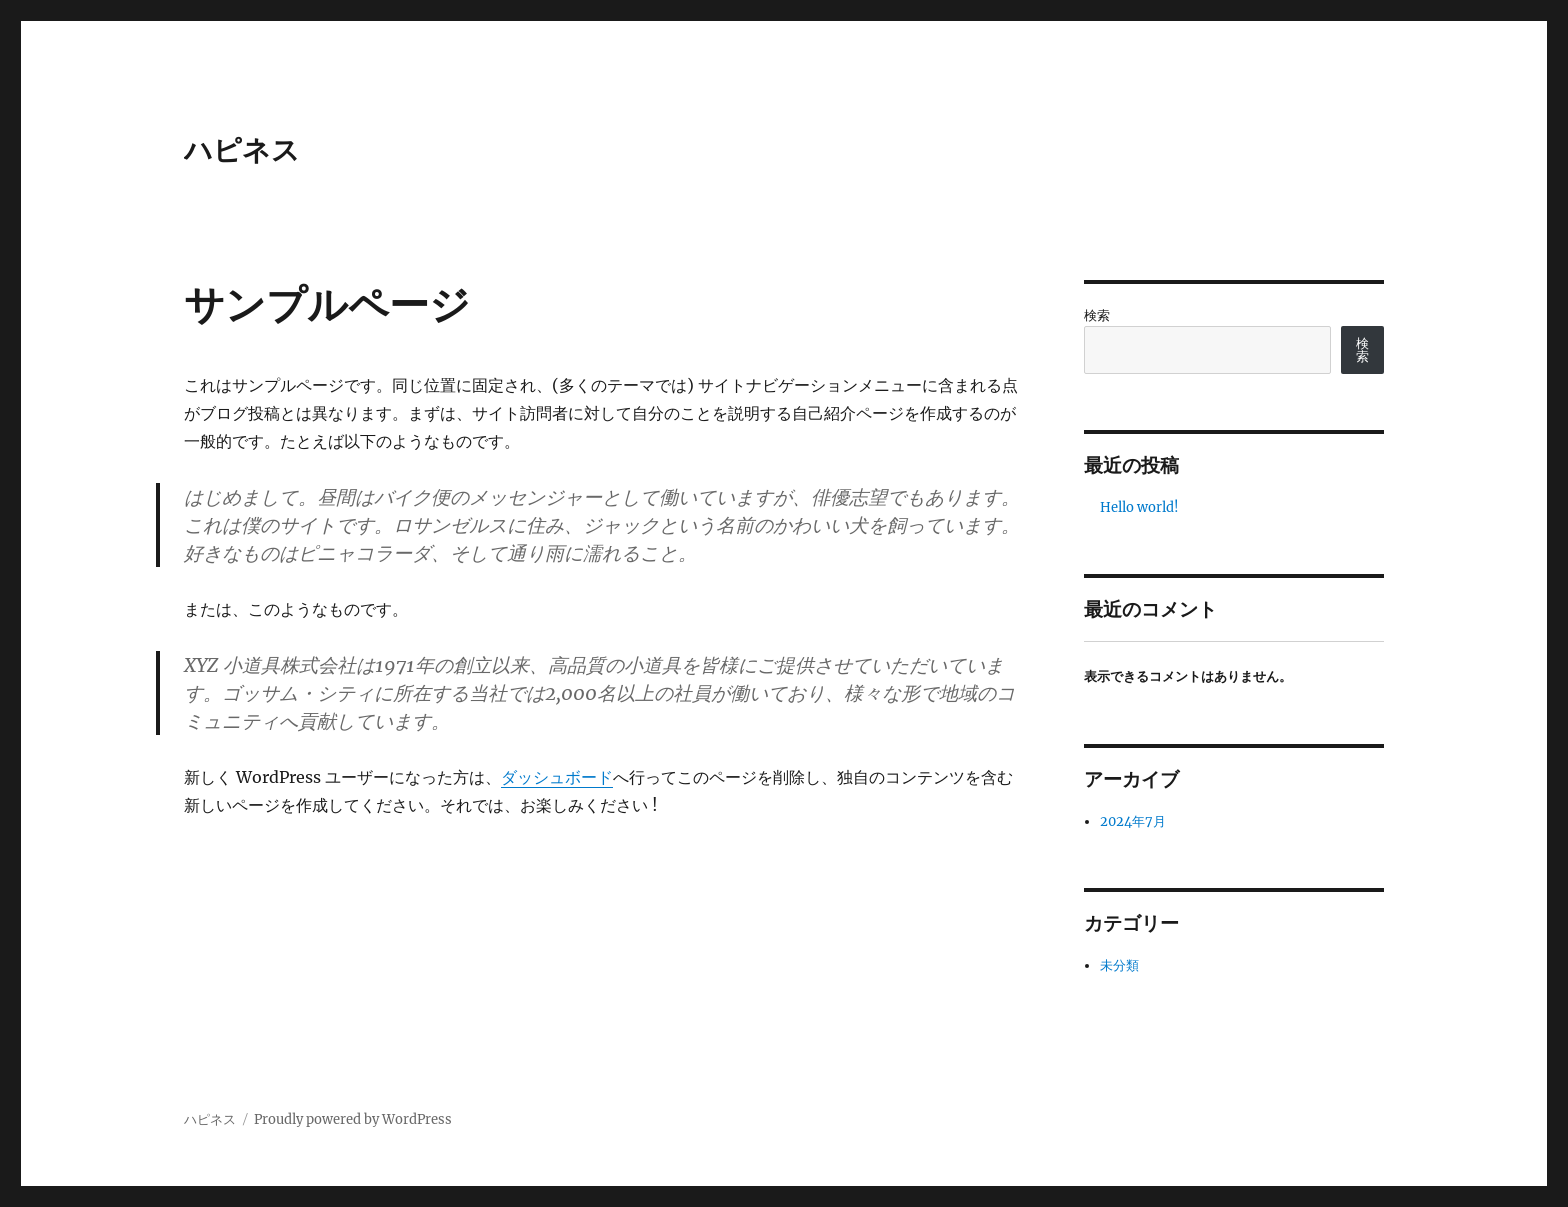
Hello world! (1139, 507)
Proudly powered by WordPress (353, 1119)
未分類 (1119, 965)
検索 (1097, 315)
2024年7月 (1133, 821)
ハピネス (242, 150)
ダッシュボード (557, 777)
